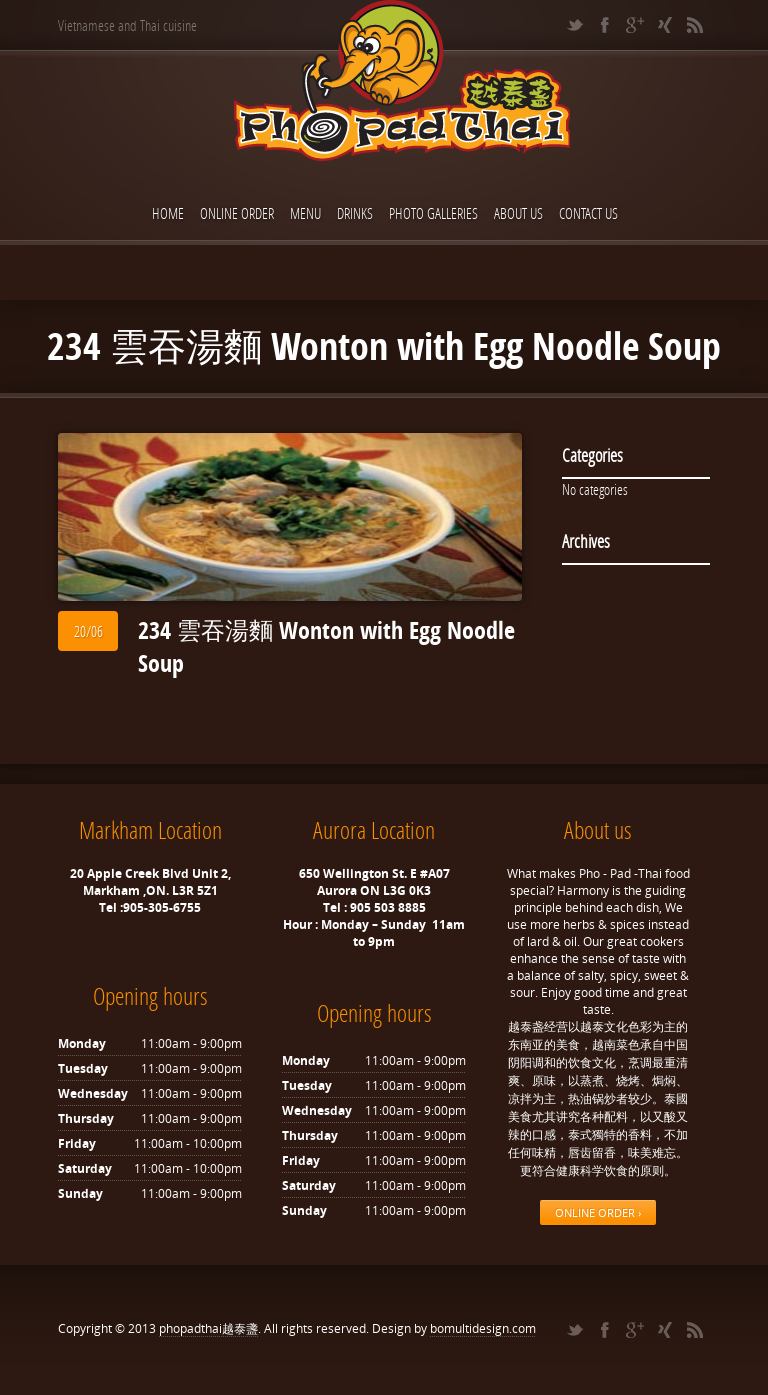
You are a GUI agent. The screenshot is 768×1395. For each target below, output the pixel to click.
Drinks (355, 213)
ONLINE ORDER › (598, 1212)
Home (168, 213)
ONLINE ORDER (237, 213)
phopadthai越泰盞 (208, 1328)
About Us (518, 213)
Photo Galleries (433, 213)
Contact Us (588, 213)
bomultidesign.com (483, 1328)
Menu (305, 213)
